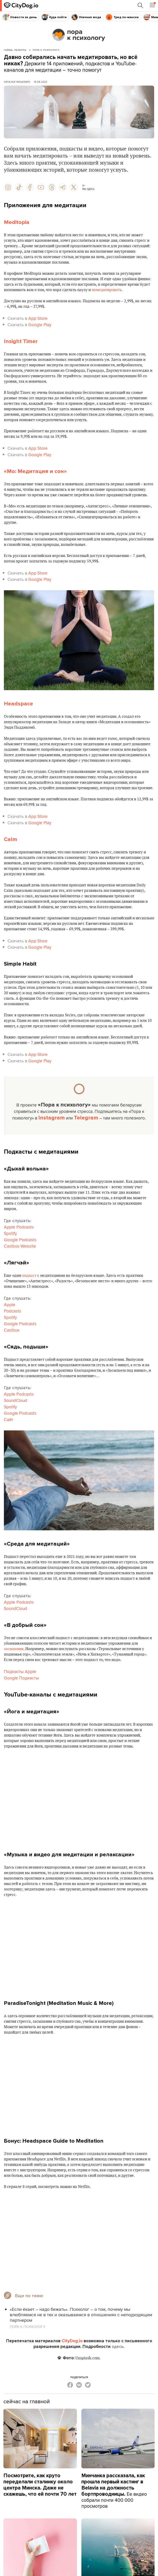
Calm (10, 839)
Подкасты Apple (20, 1671)
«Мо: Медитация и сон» (35, 471)
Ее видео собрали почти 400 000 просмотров (114, 2490)
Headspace (18, 703)
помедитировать (107, 290)
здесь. (118, 2346)
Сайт (8, 1419)
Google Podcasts (20, 1239)
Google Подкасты (21, 1678)
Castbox (11, 1246)
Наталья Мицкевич (17, 81)
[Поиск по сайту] (140, 5)
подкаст (29, 1275)
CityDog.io (72, 2340)
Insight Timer (21, 341)
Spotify (10, 1233)
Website (28, 1246)
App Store (38, 318)
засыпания (13, 1649)
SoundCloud (15, 1400)
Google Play (39, 324)
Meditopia (16, 222)
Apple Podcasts (19, 1227)
